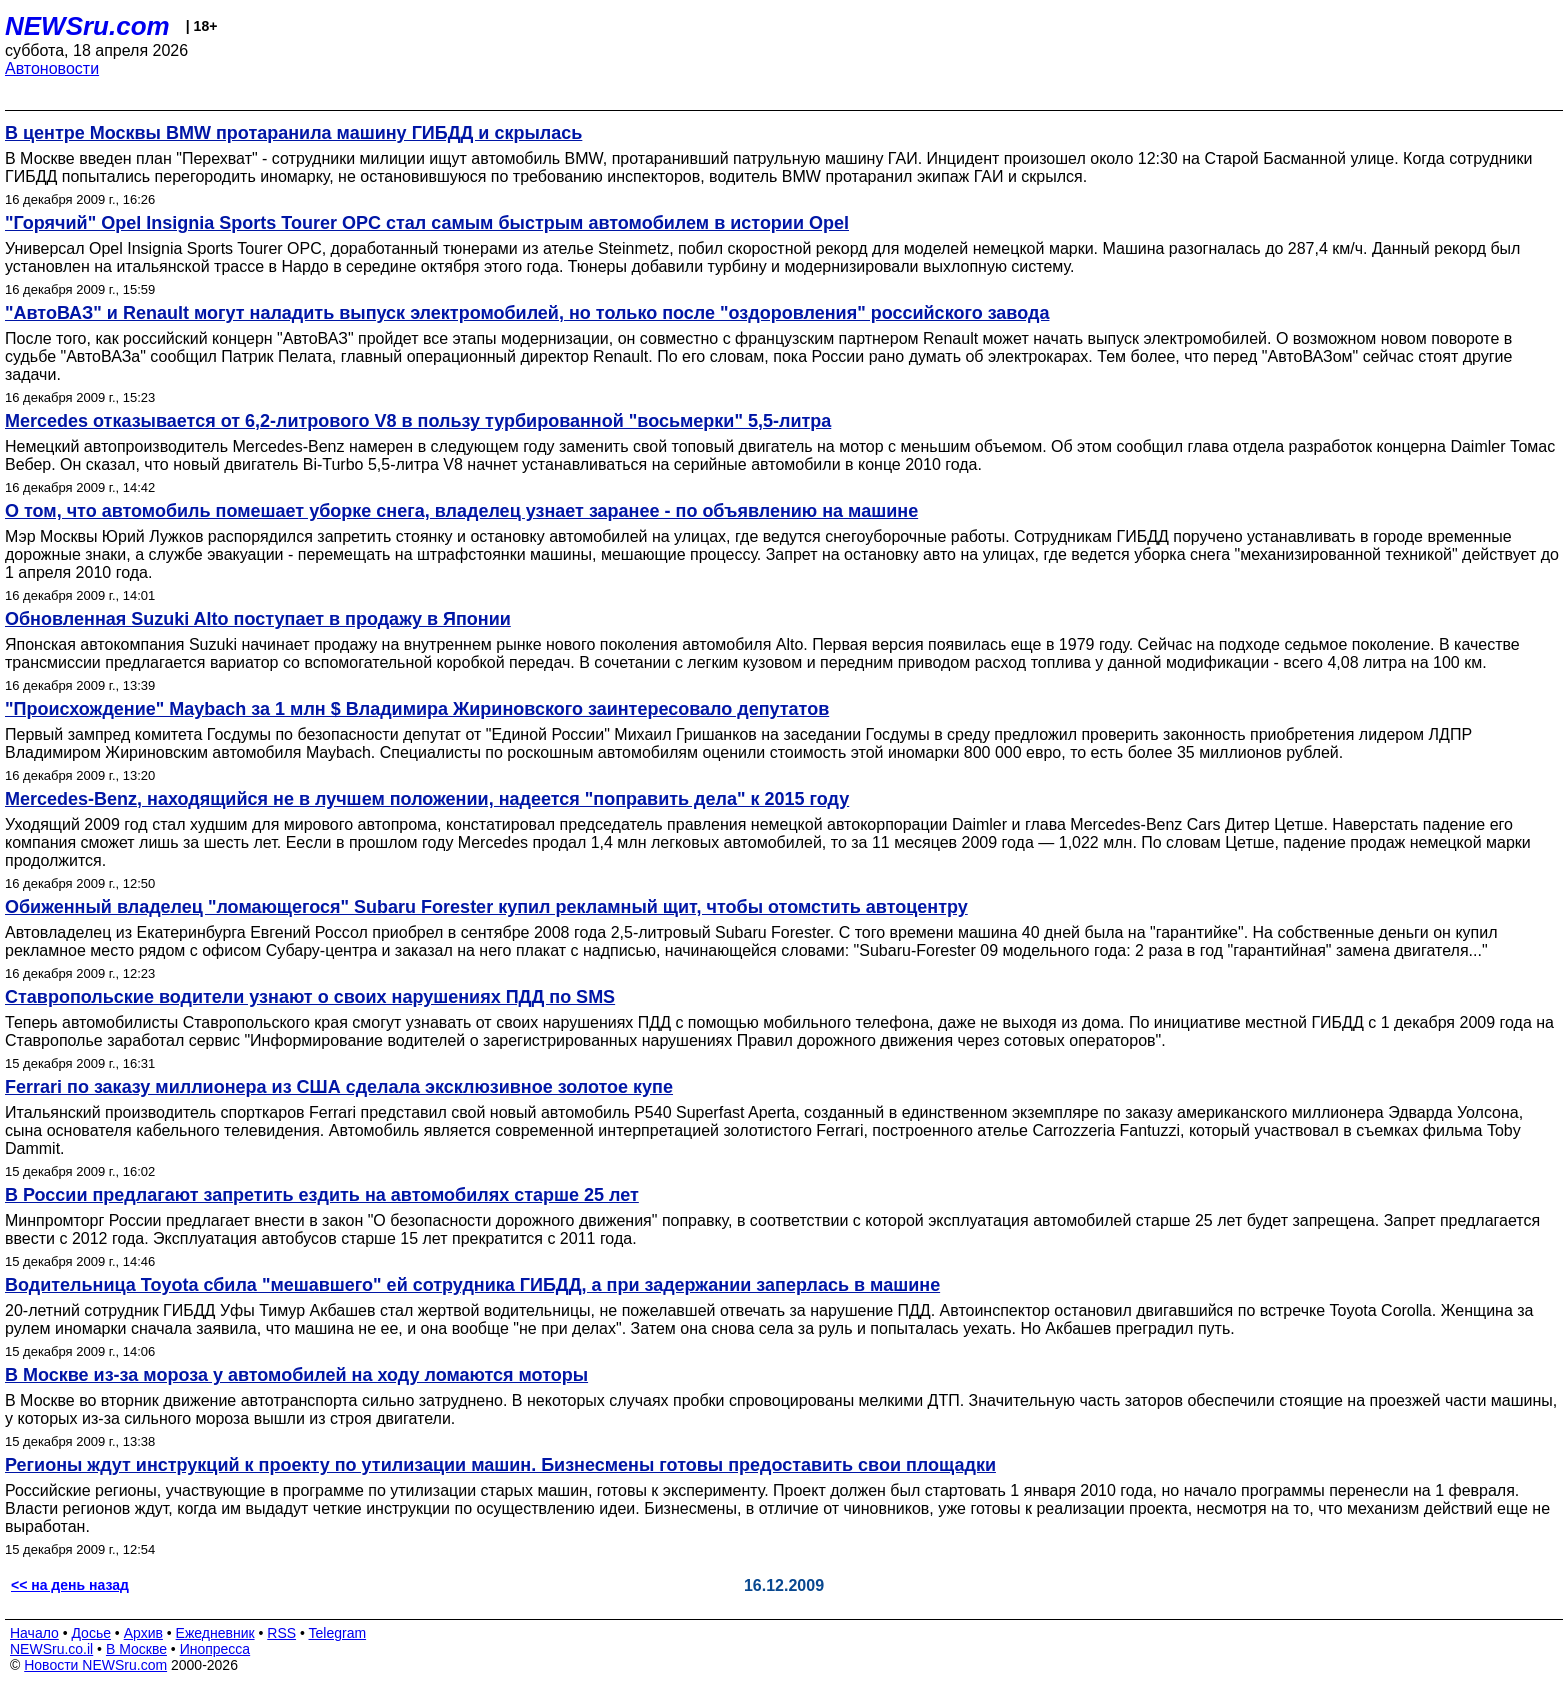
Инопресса (215, 1649)
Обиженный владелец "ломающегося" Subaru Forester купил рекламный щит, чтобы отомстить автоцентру (486, 907)
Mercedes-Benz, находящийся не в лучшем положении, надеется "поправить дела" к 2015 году (427, 799)
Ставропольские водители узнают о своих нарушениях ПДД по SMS (310, 997)
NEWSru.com (87, 26)
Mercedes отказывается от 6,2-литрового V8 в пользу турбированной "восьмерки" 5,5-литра (418, 421)
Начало (34, 1633)
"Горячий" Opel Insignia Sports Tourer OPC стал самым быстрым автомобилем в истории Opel (427, 223)
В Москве (136, 1649)
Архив (143, 1633)
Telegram (338, 1633)
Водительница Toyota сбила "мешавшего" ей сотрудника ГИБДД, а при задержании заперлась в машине (472, 1285)
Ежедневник (215, 1633)
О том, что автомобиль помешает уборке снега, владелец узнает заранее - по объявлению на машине (461, 511)
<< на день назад (70, 1585)
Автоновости (52, 68)
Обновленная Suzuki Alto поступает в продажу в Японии (258, 619)
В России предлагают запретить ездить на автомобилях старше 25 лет (322, 1195)
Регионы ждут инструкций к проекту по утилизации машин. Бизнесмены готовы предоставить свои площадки (500, 1465)
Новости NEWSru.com (95, 1665)
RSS (281, 1633)
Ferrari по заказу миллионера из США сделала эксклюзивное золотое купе (339, 1087)
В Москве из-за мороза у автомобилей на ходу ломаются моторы (296, 1375)
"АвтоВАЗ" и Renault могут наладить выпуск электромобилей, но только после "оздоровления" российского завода (527, 313)
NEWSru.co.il (51, 1649)
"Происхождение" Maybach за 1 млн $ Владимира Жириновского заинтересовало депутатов (417, 709)
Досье (91, 1633)
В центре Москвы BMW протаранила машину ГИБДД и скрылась (293, 133)
